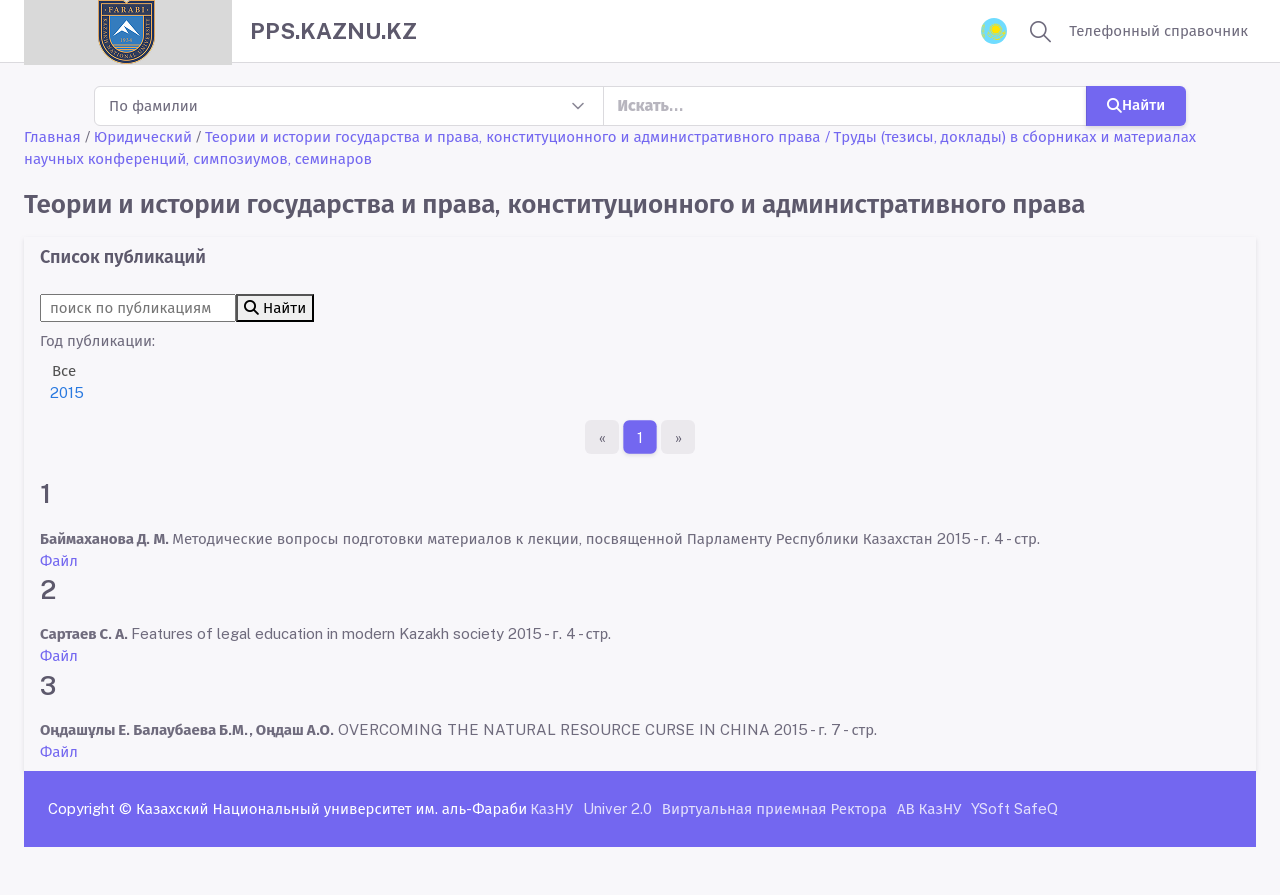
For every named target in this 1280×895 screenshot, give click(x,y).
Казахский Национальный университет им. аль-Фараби (331, 808)
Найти (1136, 104)
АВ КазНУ (929, 808)
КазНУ (551, 808)
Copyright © (90, 808)
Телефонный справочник (1158, 30)
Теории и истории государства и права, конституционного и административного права (513, 136)
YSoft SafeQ (1014, 808)
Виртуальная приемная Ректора (774, 808)
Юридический (143, 136)
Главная (52, 136)
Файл (59, 560)
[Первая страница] (602, 437)
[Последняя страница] (678, 437)
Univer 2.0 (617, 808)
